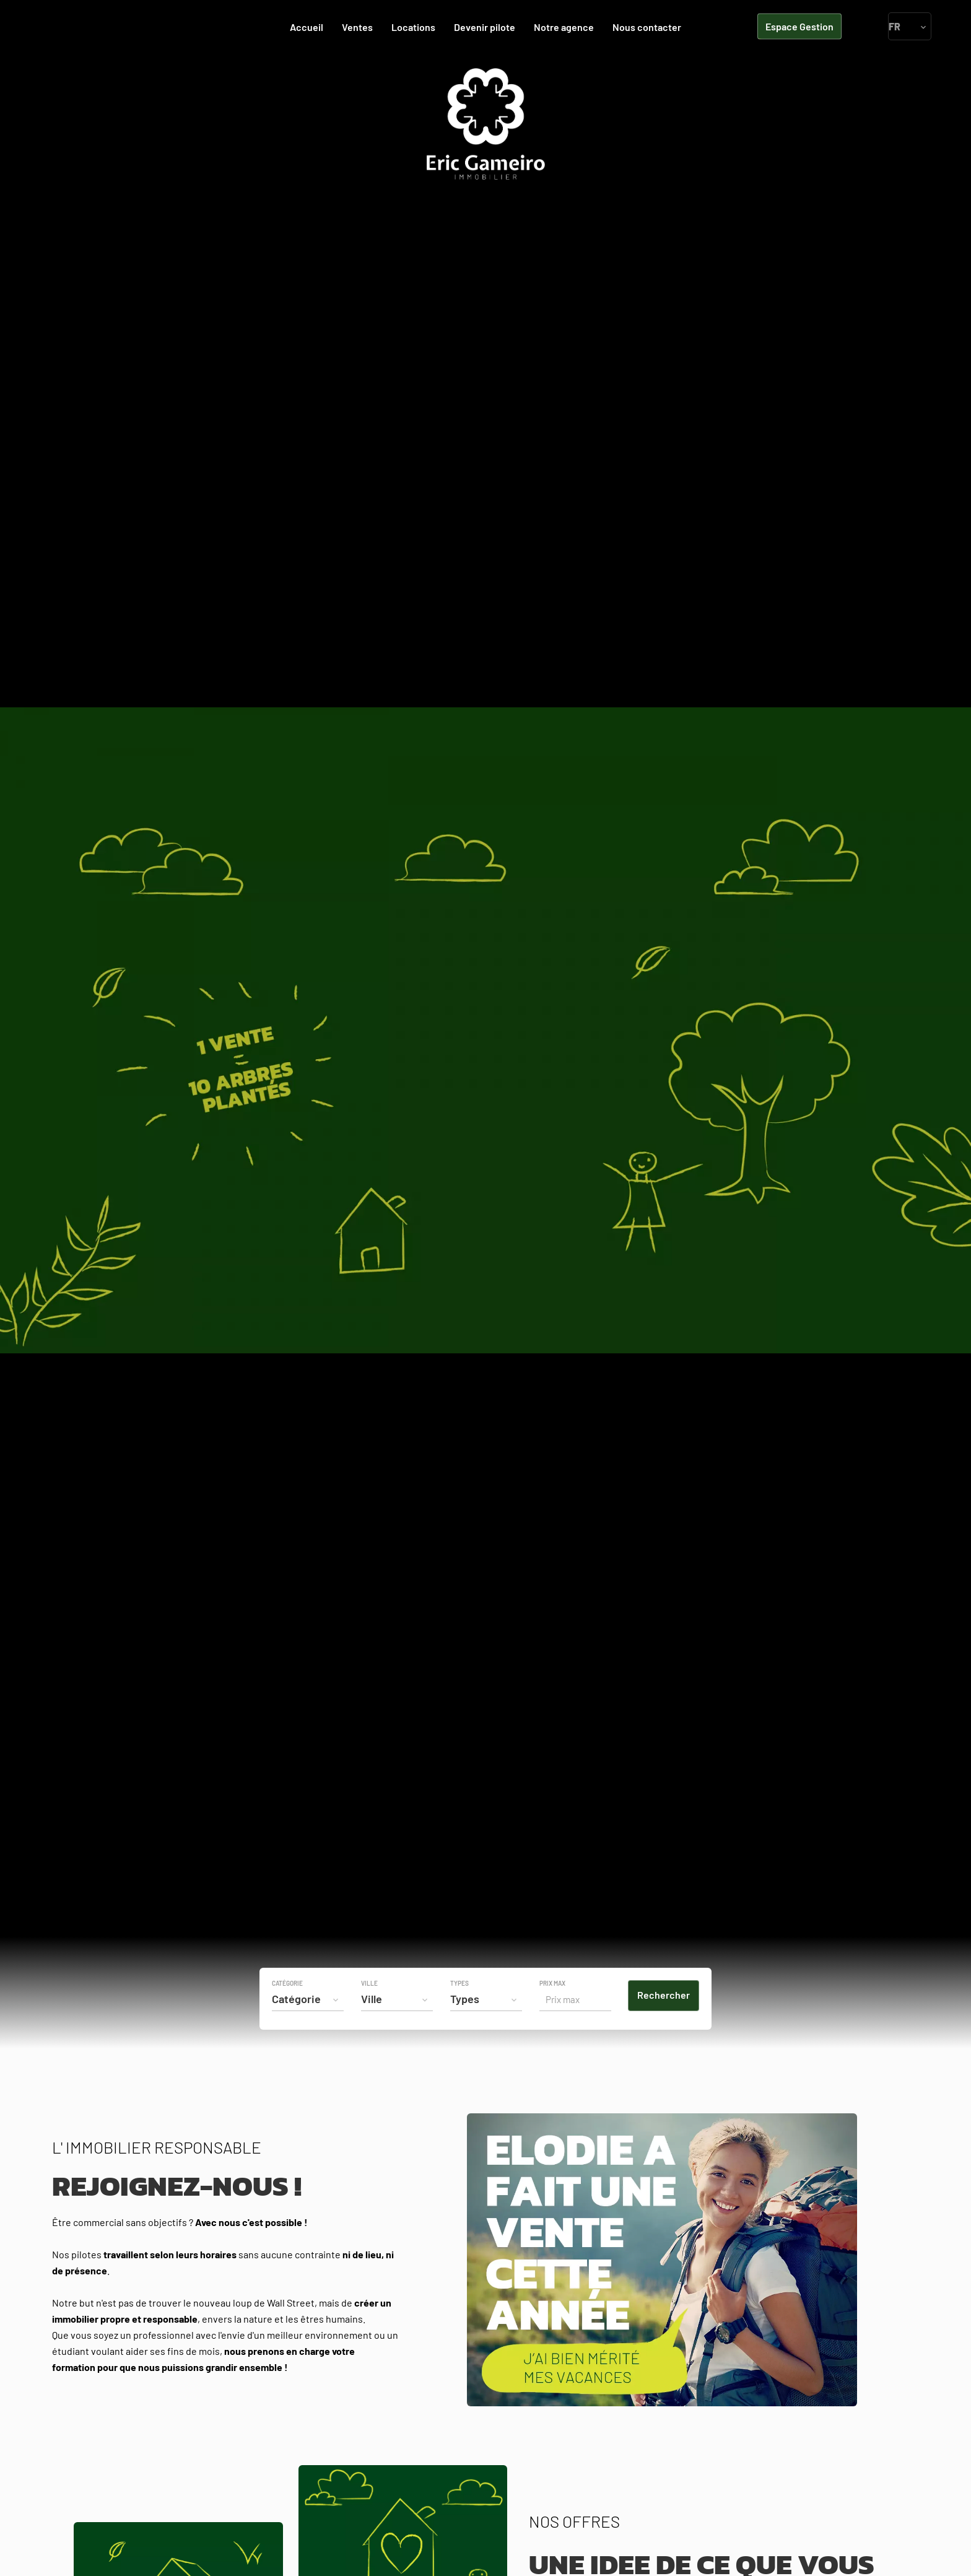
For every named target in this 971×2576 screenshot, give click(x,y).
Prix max (552, 1983)
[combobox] (308, 1998)
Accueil (485, 124)
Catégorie (287, 1983)
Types (459, 1983)
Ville (369, 1983)
